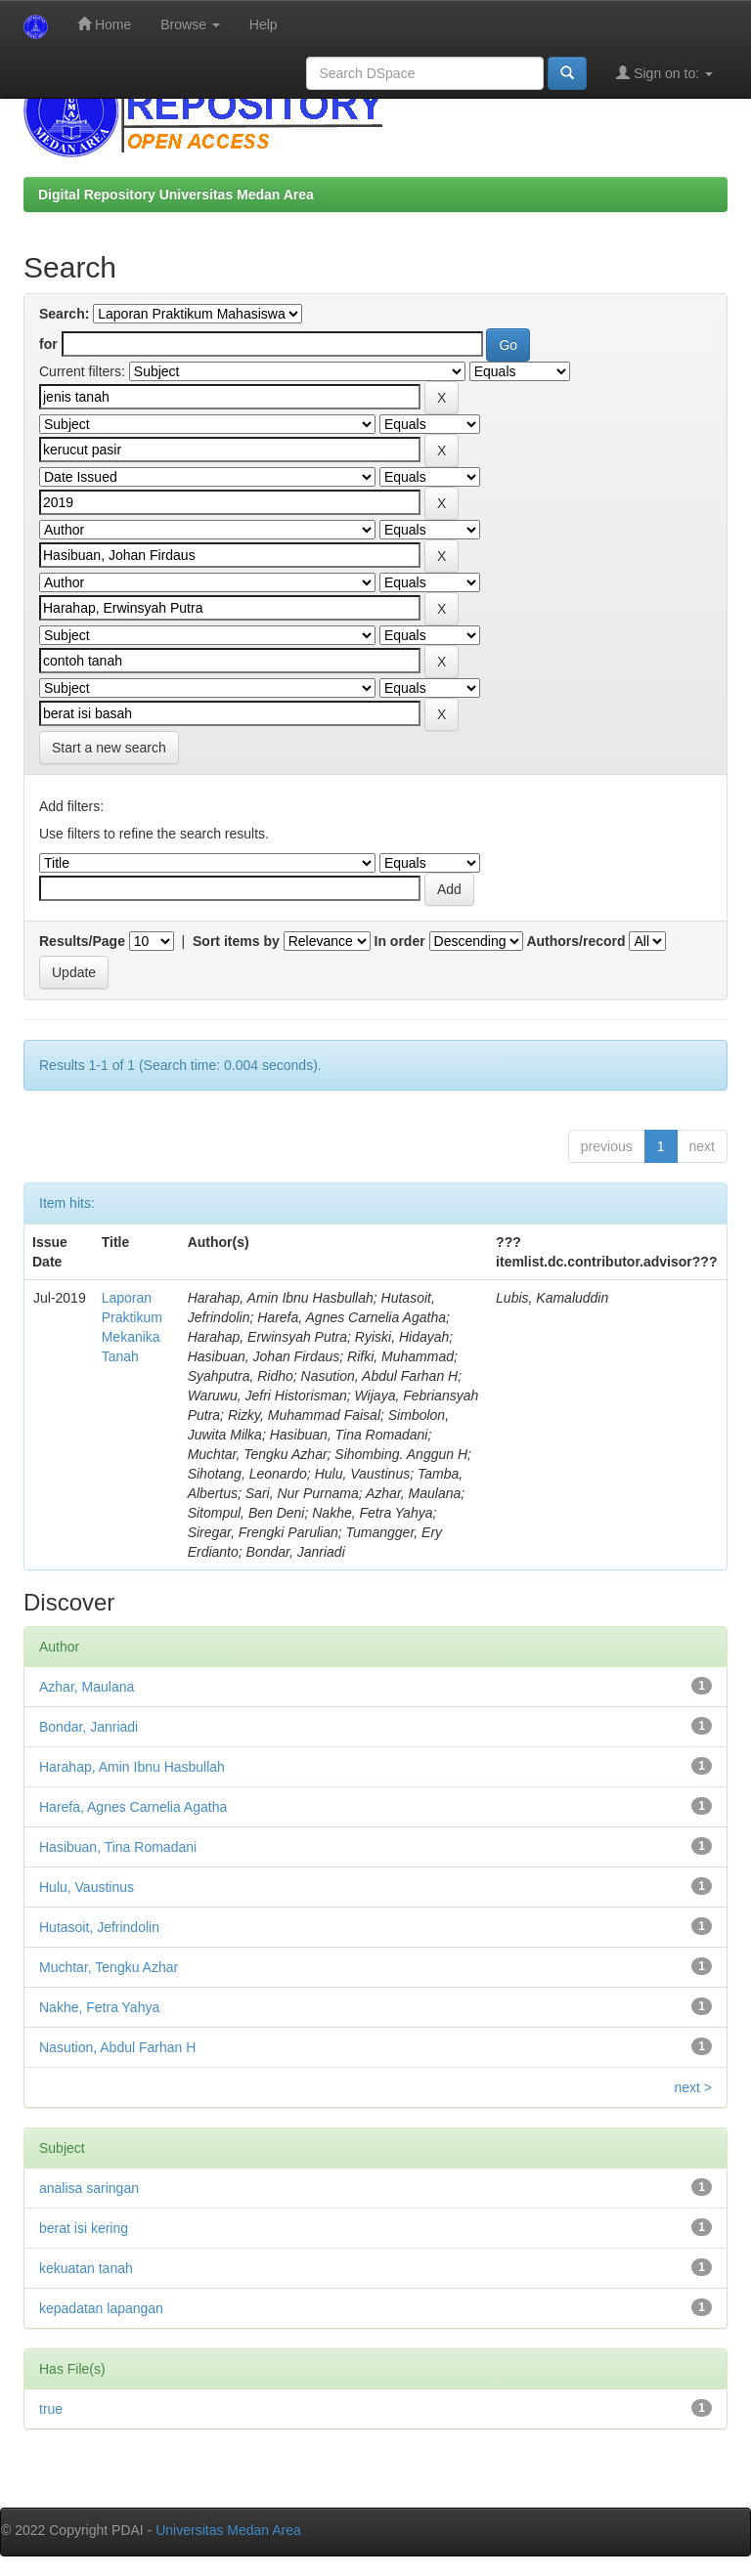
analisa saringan (89, 2188)
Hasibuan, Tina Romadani (118, 1847)
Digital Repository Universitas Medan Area (176, 194)
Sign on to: (664, 72)
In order (400, 941)
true (51, 2409)
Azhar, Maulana (86, 1687)
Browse (190, 24)
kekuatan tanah (86, 2268)
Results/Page (82, 941)
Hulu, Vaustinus (86, 1887)
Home (104, 24)
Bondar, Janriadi (88, 1727)
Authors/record (575, 941)
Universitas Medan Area (228, 2530)
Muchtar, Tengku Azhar (108, 1967)
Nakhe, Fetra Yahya (99, 2007)
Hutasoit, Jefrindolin (99, 1927)
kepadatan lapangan (101, 2308)
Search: (64, 314)
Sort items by (236, 941)
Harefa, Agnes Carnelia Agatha (133, 1807)
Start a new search (109, 747)
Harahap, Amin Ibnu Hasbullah (132, 1767)
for (48, 344)
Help (263, 24)
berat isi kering (83, 2228)
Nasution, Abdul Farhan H (117, 2047)
